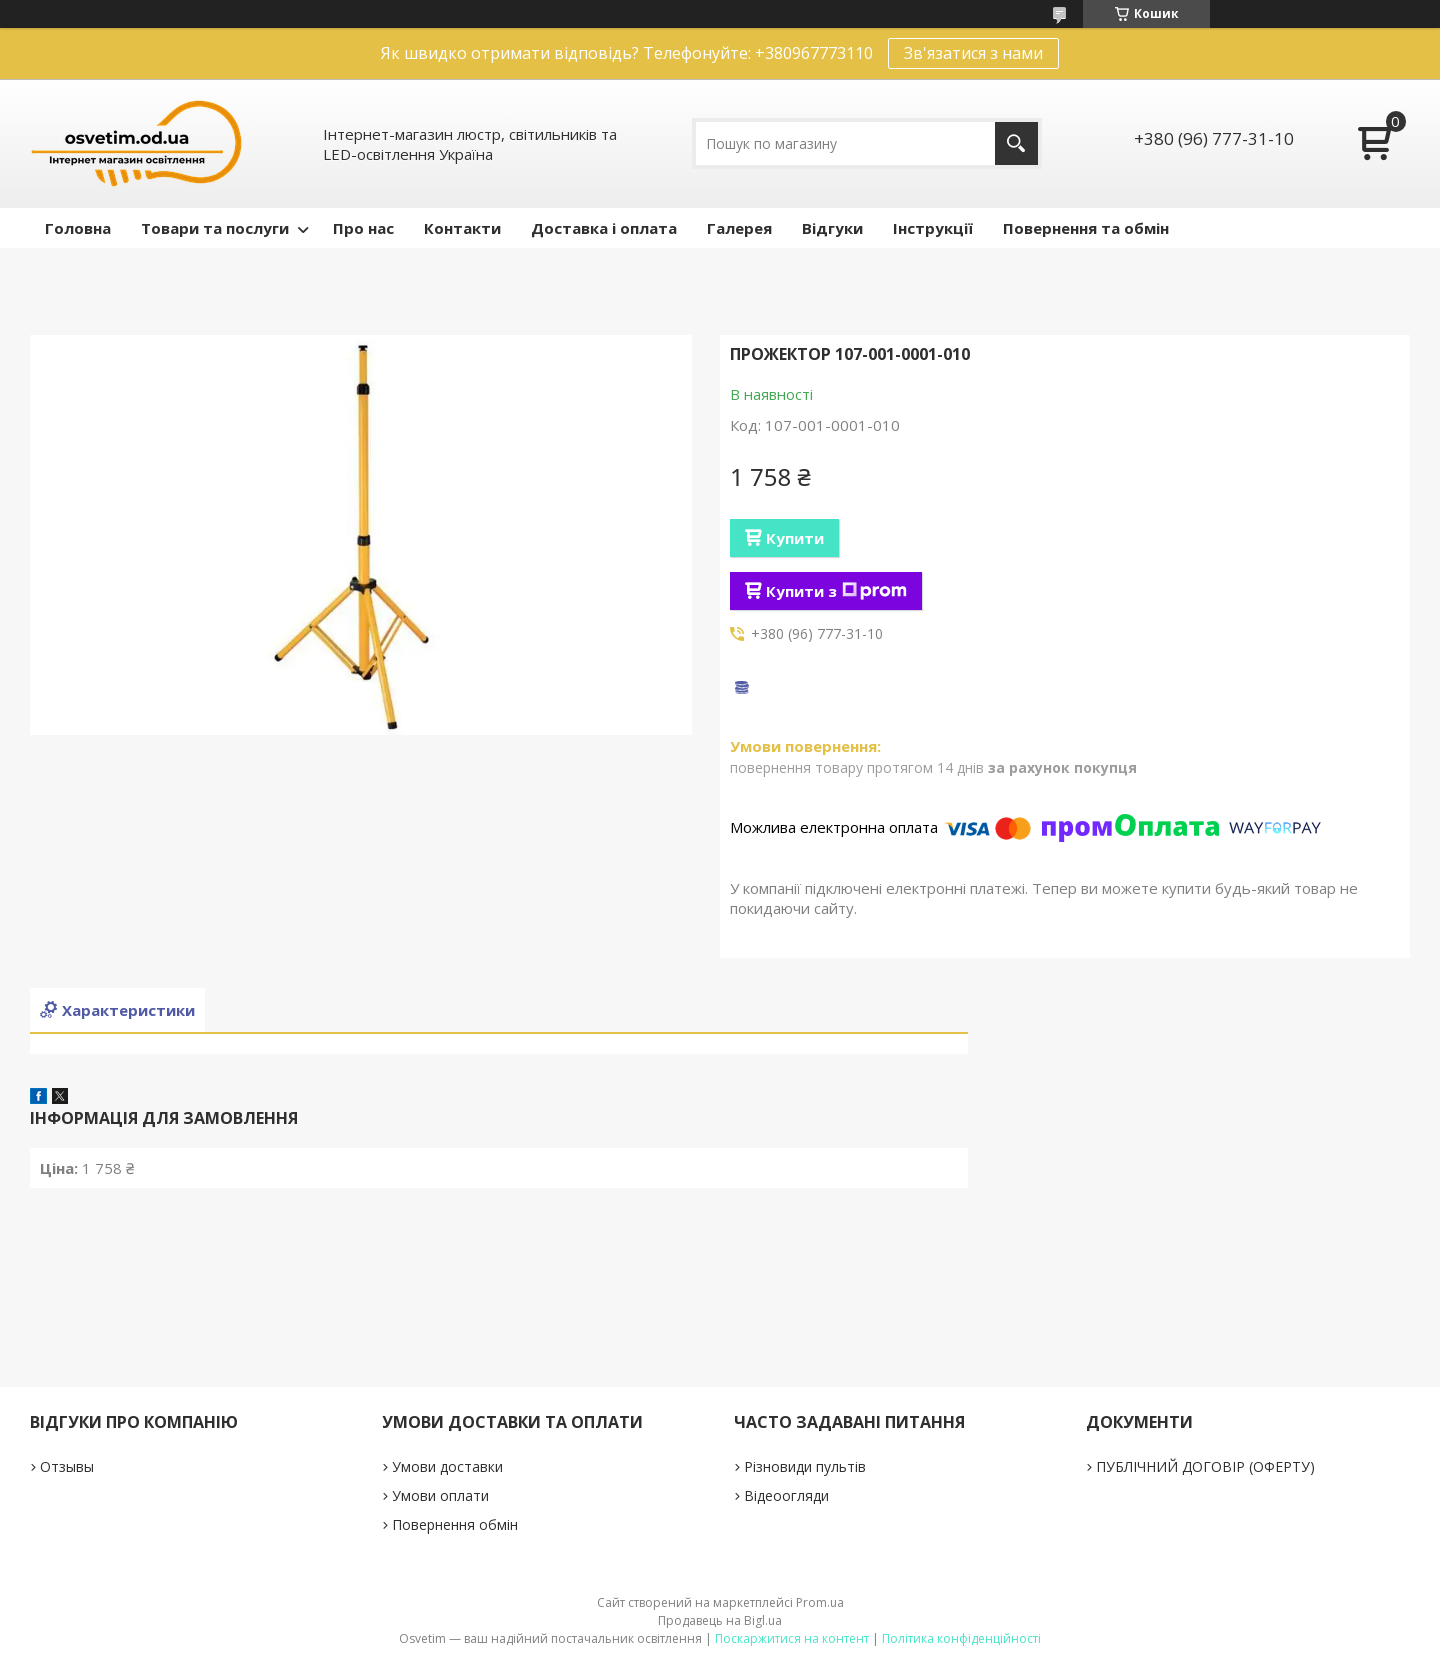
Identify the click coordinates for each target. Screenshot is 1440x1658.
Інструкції (933, 228)
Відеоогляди (786, 1495)
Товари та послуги (215, 228)
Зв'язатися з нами (973, 53)
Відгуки (832, 228)
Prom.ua (820, 1602)
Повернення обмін (455, 1524)
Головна (78, 228)
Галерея (739, 228)
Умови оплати (440, 1495)
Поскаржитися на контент (792, 1638)
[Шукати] (1016, 143)
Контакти (462, 228)
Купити (795, 538)
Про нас (363, 228)
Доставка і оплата (604, 228)
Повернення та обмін (1086, 228)
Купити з (836, 591)
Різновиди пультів (805, 1466)
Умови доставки (447, 1466)
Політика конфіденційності (961, 1638)
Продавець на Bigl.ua (720, 1620)
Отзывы (67, 1466)
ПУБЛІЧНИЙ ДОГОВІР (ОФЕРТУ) (1205, 1466)
